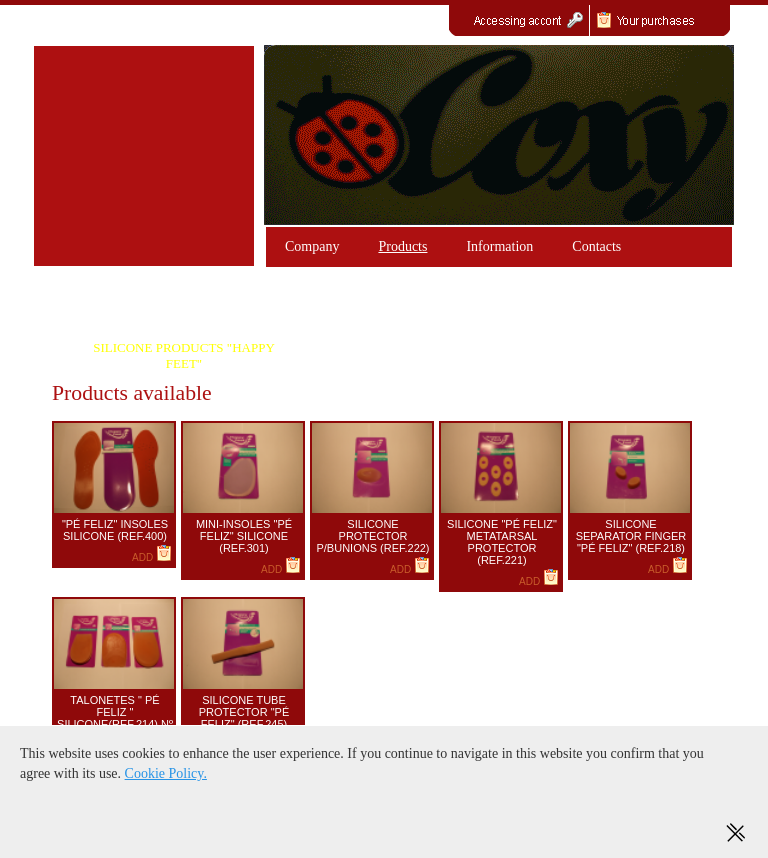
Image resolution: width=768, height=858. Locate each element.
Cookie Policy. (166, 773)
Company (312, 246)
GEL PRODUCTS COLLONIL (448, 313)
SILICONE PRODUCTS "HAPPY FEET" (184, 355)
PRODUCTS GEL (184, 313)
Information (499, 246)
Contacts (596, 246)
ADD (152, 557)
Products (402, 246)
